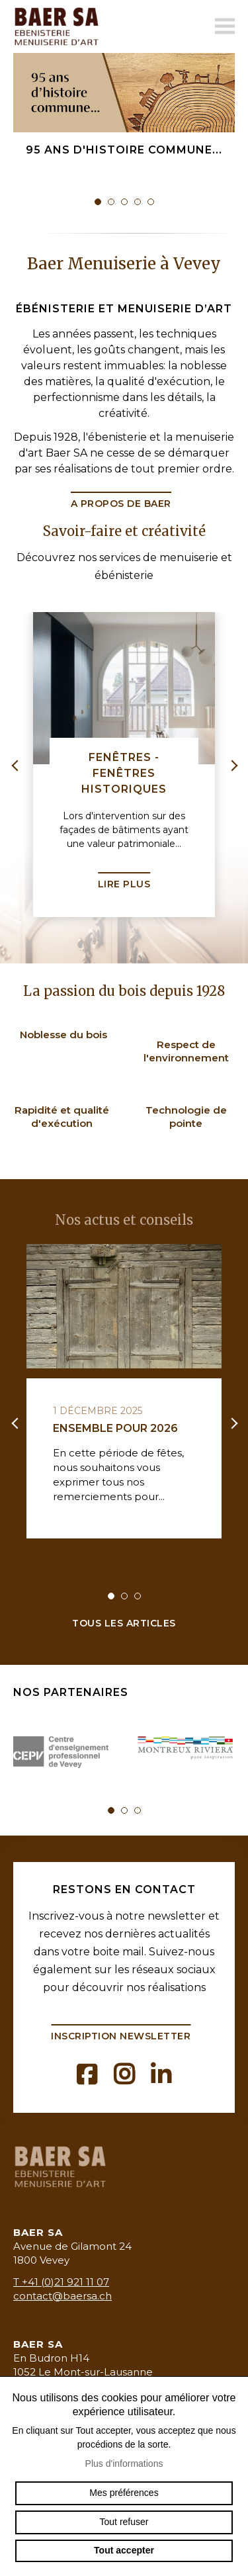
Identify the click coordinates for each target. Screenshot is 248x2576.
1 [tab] (98, 202)
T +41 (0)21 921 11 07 (61, 2282)
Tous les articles (124, 1623)
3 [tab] (124, 202)
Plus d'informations (124, 2463)
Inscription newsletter (120, 2036)
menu (225, 26)
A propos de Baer (121, 504)
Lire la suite (56, 1547)
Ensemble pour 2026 (115, 1428)
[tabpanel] (124, 133)
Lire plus (124, 884)
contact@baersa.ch (62, 2295)
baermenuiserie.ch (59, 26)
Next (231, 765)
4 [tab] (137, 202)
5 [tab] (150, 202)
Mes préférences (123, 2492)
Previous (16, 765)
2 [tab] (111, 202)
